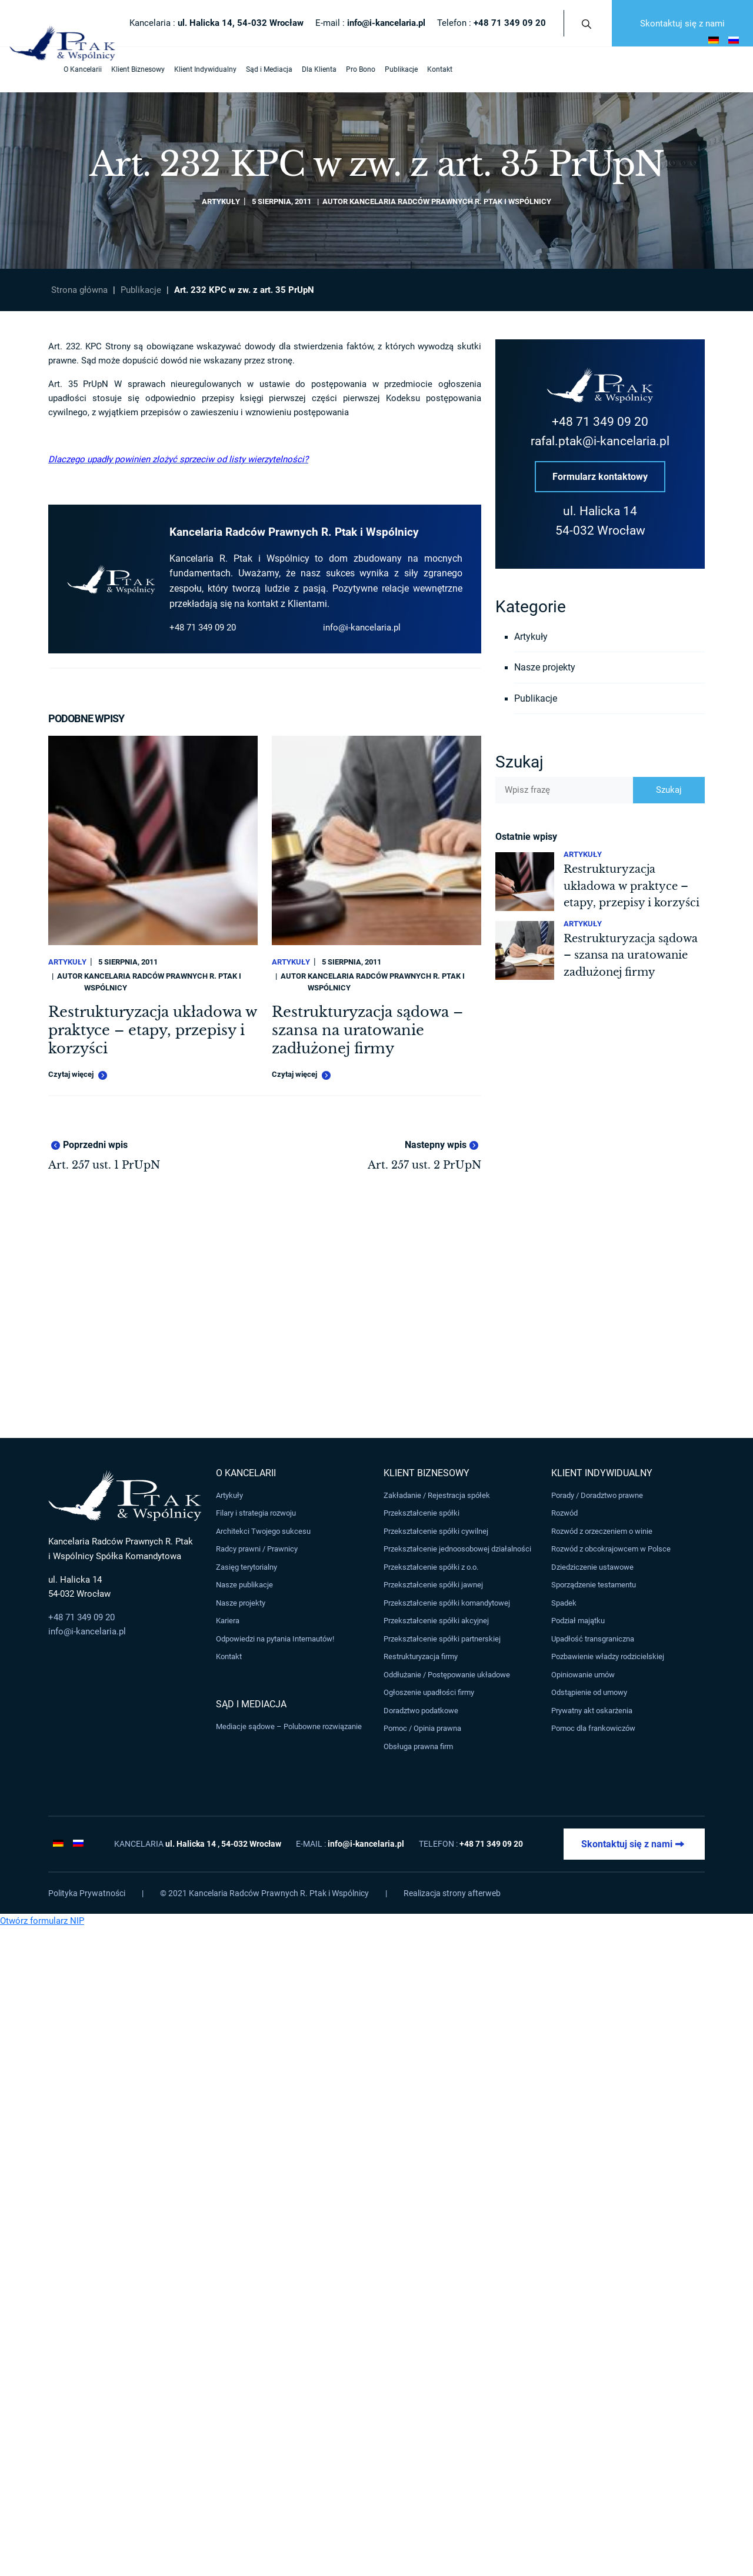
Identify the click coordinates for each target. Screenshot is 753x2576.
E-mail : (370, 23)
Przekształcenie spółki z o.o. (431, 1567)
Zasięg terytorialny (246, 1567)
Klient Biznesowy (88, 69)
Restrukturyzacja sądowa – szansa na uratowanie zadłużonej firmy (367, 1029)
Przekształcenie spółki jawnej (433, 1585)
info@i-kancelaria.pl (362, 627)
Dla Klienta (269, 69)
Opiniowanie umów (583, 1674)
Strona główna (79, 290)
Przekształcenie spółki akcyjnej (436, 1621)
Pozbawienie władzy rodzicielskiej (607, 1657)
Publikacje (351, 69)
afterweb (484, 1893)
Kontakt (390, 69)
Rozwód (564, 1513)
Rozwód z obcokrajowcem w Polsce (611, 1549)
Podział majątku (578, 1621)
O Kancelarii (33, 69)
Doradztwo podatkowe (421, 1710)
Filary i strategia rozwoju (256, 1513)
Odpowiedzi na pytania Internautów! (275, 1638)
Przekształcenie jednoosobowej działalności (457, 1549)
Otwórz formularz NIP (42, 1921)
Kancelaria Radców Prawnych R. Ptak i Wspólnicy (450, 201)
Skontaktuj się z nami (682, 23)
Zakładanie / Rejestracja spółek (437, 1495)
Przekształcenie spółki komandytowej (447, 1603)
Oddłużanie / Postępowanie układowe (447, 1674)
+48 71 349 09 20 (202, 627)
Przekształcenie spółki (421, 1513)
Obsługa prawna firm (418, 1746)
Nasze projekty (544, 667)
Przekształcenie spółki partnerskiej (442, 1638)
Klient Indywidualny (156, 69)
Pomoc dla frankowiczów (593, 1728)
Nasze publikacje (244, 1585)
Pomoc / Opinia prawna (422, 1728)
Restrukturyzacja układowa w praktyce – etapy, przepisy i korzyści (152, 1029)
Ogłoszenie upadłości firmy (429, 1693)
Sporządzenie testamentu (593, 1585)
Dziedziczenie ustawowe (592, 1567)
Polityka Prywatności (86, 1893)
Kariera (227, 1621)
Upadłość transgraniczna (592, 1638)
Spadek (564, 1603)
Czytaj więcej (77, 1074)
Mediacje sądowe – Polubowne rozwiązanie (289, 1726)
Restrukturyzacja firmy (421, 1657)
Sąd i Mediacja (219, 69)
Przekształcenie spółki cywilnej (436, 1531)
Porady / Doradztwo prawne (597, 1495)
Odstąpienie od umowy (589, 1693)
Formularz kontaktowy (600, 476)
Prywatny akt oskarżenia (591, 1710)
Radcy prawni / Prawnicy (257, 1549)
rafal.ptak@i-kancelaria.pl (600, 441)
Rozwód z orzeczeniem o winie (601, 1531)
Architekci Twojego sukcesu (263, 1531)
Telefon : (491, 23)
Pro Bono (311, 69)
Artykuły (221, 201)
